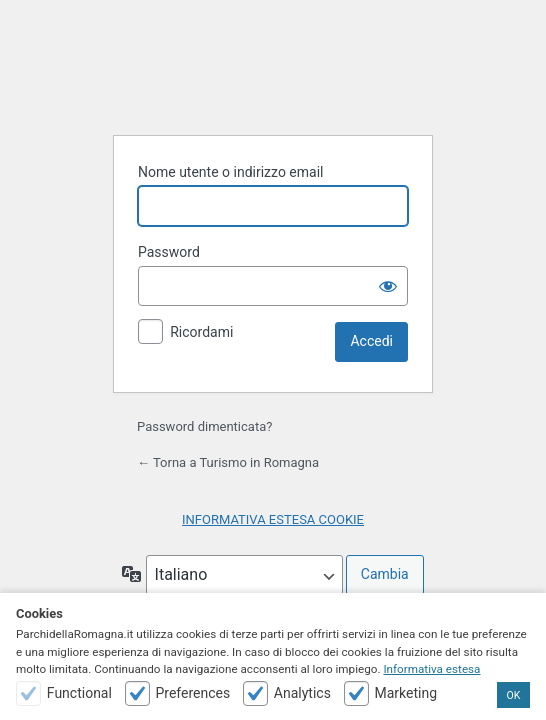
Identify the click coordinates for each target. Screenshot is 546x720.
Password (169, 252)
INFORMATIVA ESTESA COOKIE (273, 519)
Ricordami (201, 332)
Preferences (192, 693)
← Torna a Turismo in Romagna (228, 462)
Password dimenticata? (204, 426)
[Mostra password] (388, 286)
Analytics (302, 693)
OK (514, 695)
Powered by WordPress (273, 69)
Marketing (405, 693)
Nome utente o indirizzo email (230, 172)
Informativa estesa (431, 669)
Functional (79, 693)
